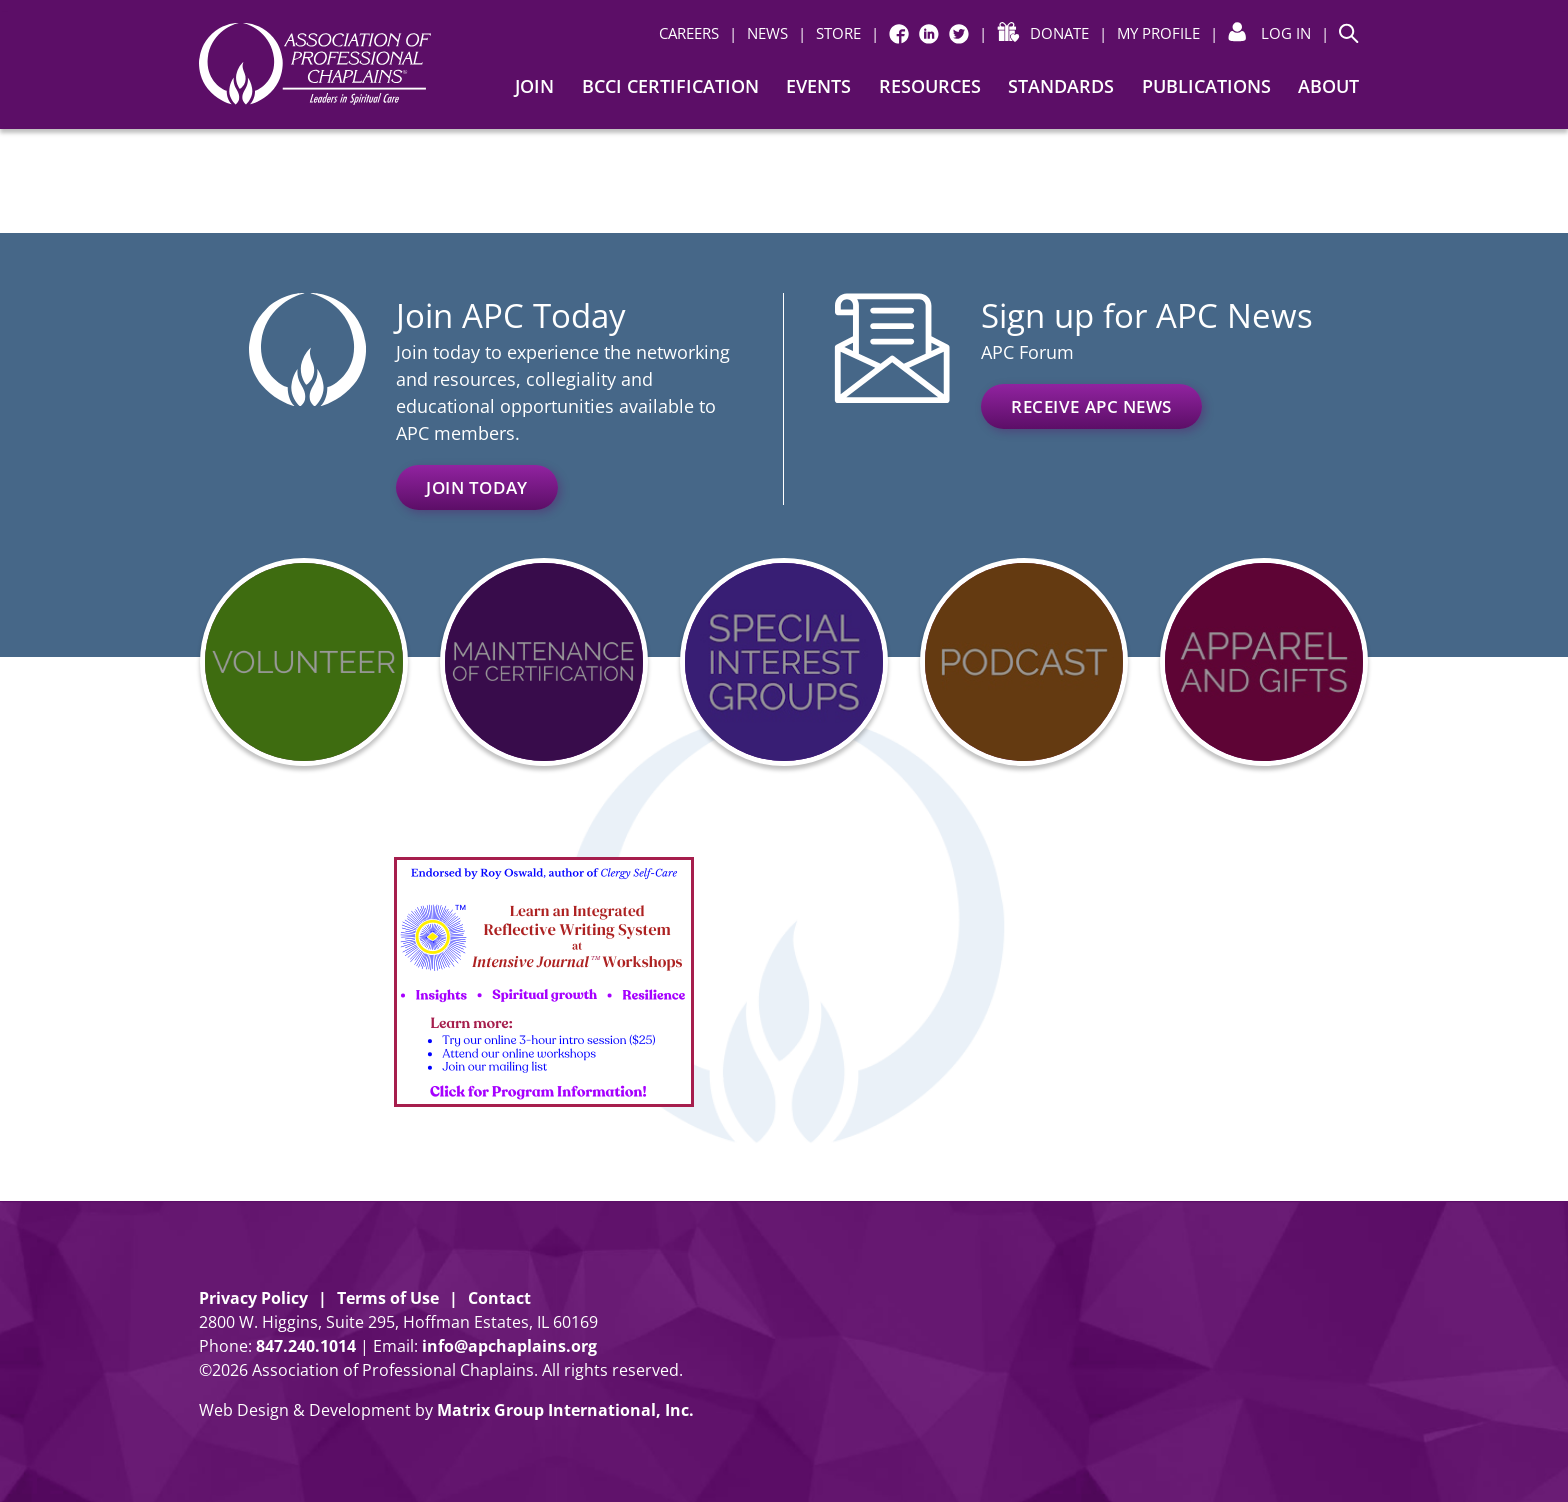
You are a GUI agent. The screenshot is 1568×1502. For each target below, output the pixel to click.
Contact (499, 1298)
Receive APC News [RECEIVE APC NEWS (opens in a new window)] (1091, 406)
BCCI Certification (670, 86)
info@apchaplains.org (509, 1346)
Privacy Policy (253, 1298)
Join (534, 86)
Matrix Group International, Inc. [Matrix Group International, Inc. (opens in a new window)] (565, 1410)
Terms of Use (388, 1298)
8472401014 (306, 1346)
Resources (930, 86)
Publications (1206, 86)
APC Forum (1027, 352)
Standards (1061, 86)
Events (818, 86)
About (1328, 86)
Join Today (477, 487)
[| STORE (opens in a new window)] (829, 33)
